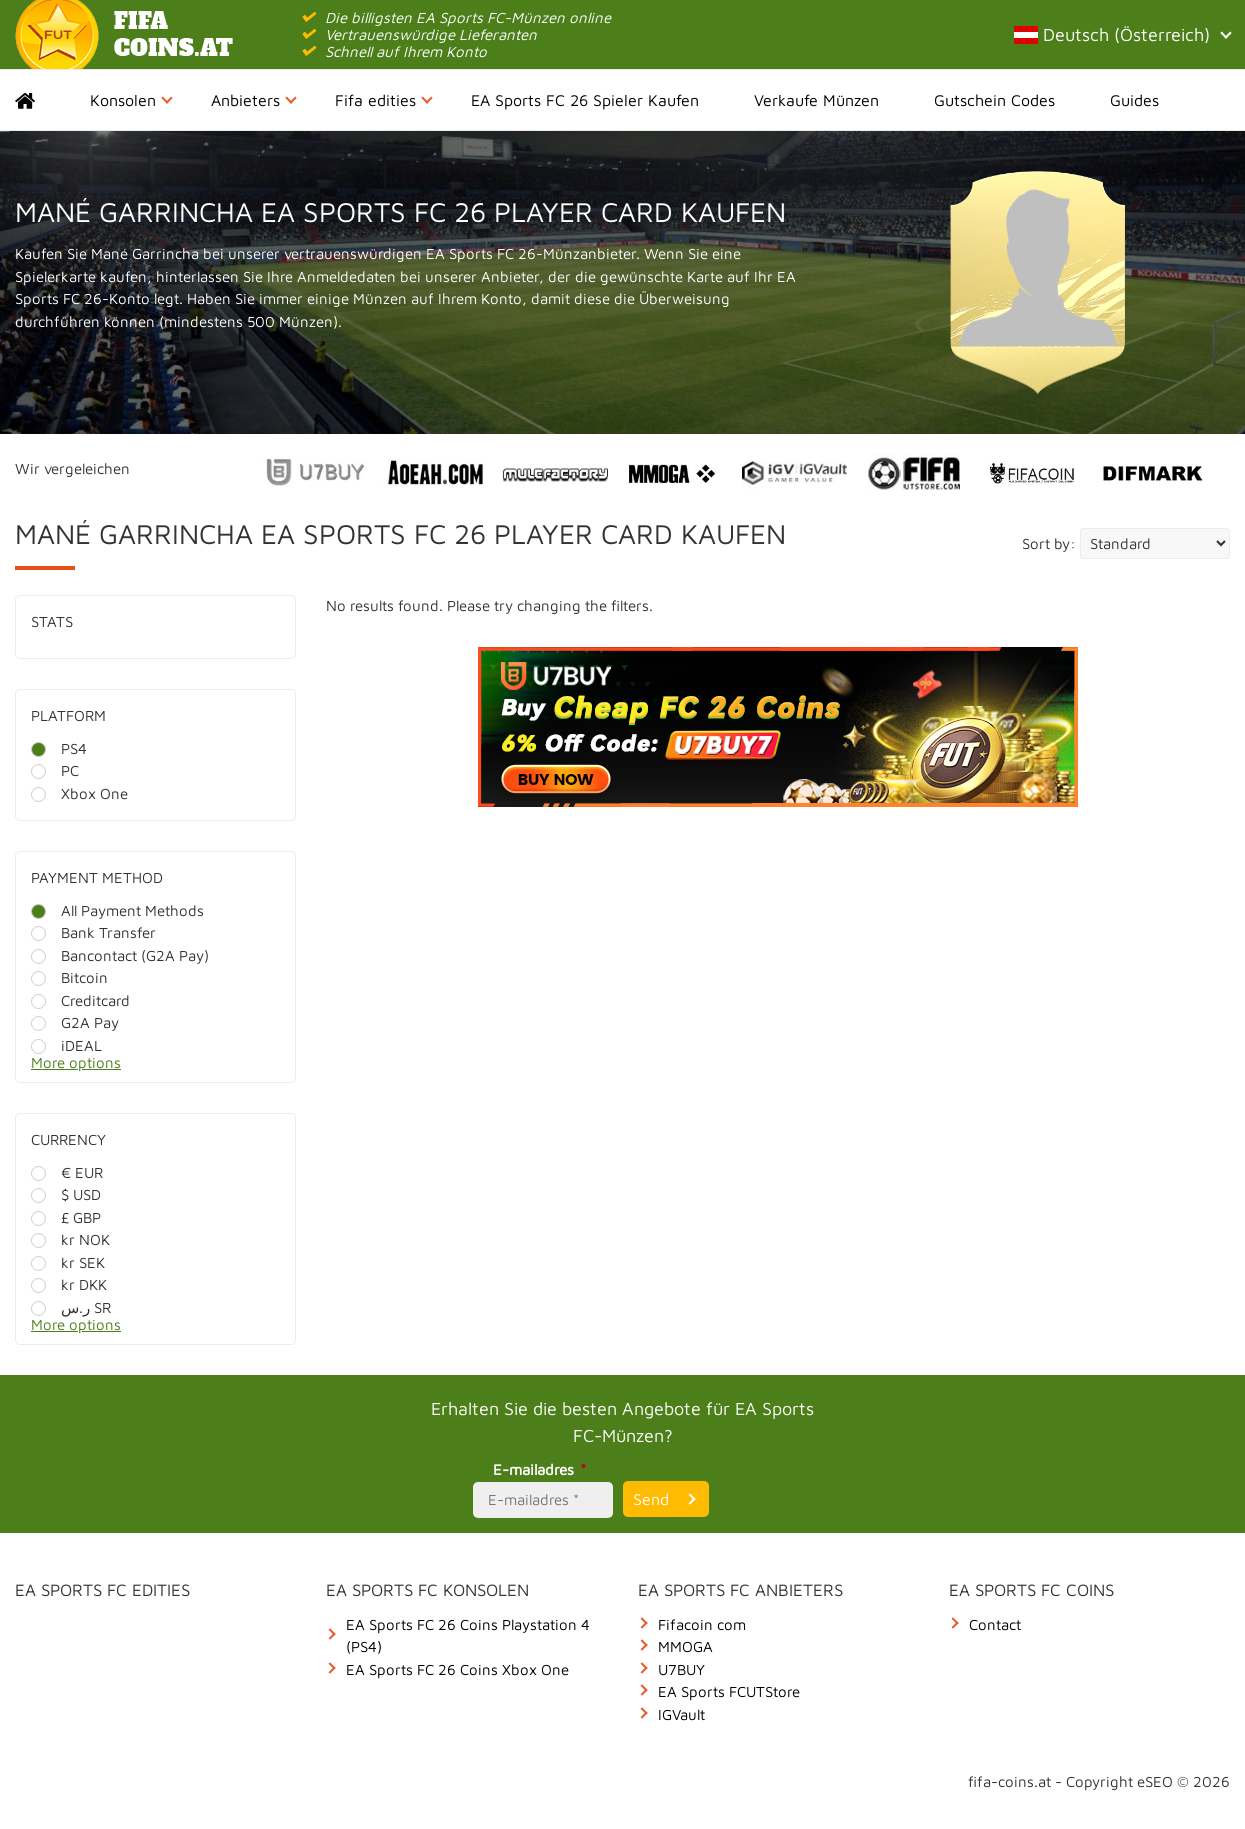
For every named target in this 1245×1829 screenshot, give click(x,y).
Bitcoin (69, 977)
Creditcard (80, 1000)
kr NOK (70, 1239)
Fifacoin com (702, 1624)
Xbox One (79, 793)
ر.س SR (71, 1307)
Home (42, 100)
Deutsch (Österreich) (1122, 34)
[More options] (170, 1068)
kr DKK (69, 1284)
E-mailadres (542, 1469)
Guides (1134, 100)
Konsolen (131, 100)
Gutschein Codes (994, 100)
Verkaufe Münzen (816, 100)
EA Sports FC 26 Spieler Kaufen (585, 100)
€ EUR (67, 1172)
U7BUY (681, 1669)
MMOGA (685, 1646)
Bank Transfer (93, 932)
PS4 (59, 748)
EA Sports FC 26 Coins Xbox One (457, 1669)
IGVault (681, 1714)
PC (55, 770)
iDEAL (66, 1045)
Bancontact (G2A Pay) (120, 955)
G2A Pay (75, 1022)
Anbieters (254, 100)
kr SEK (68, 1262)
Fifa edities (384, 100)
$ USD (66, 1194)
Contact (995, 1624)
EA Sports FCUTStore (729, 1691)
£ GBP (66, 1217)
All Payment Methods (117, 910)
